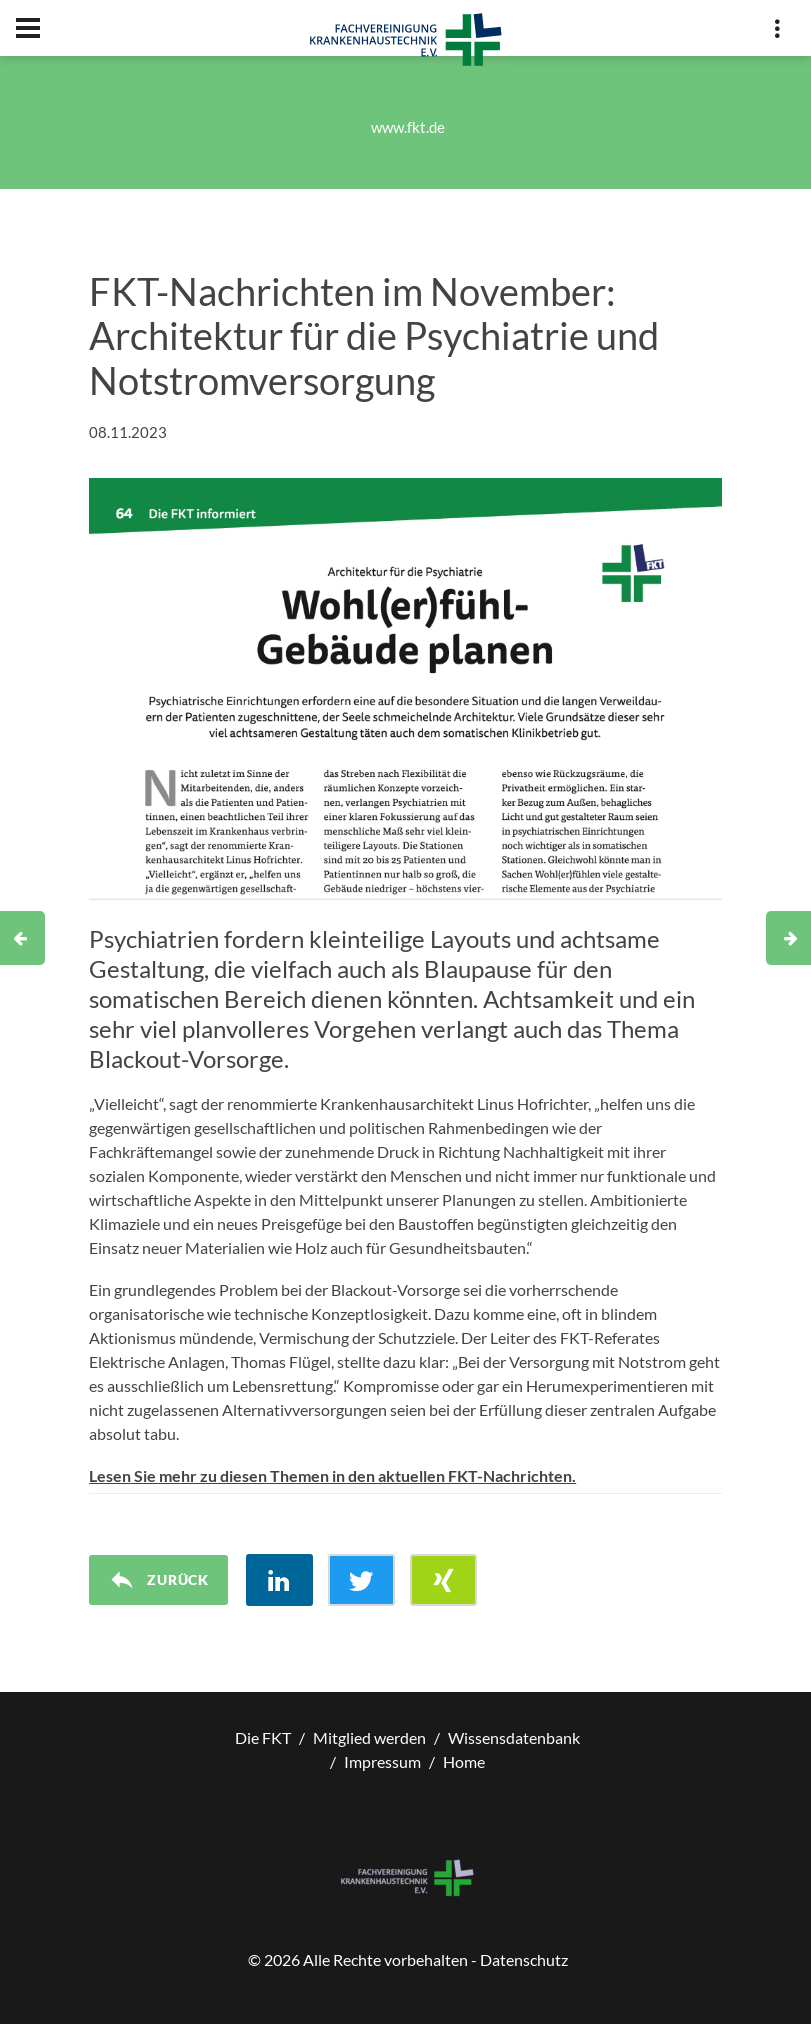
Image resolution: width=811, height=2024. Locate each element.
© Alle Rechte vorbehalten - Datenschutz (408, 1959)
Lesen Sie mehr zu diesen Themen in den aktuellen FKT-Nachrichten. (332, 1475)
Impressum (382, 1761)
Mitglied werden (369, 1737)
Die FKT (263, 1737)
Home (464, 1761)
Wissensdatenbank (514, 1737)
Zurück (158, 1580)
